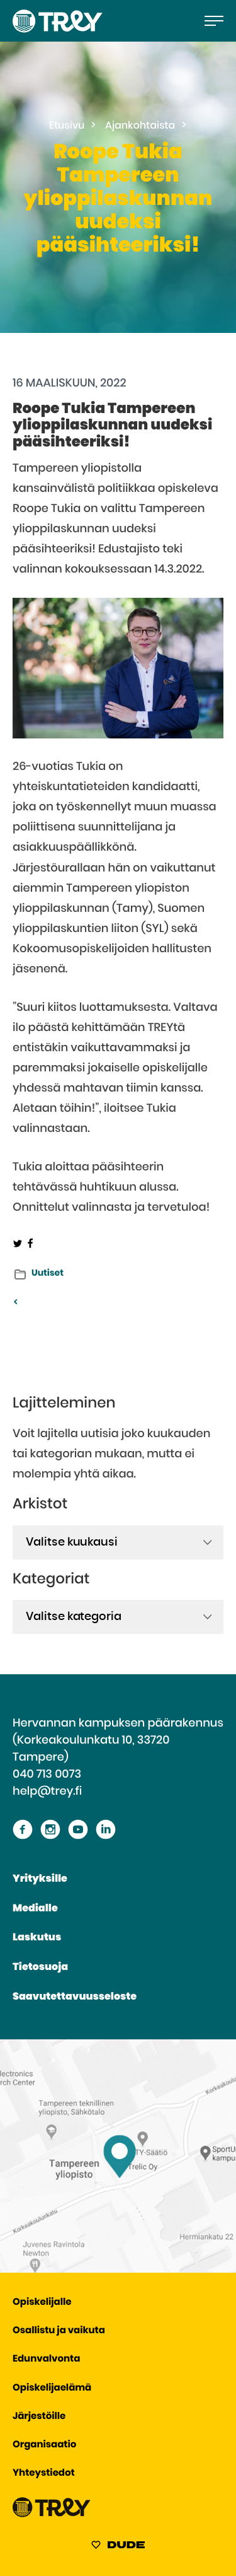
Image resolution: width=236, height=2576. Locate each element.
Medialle (35, 1909)
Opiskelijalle (42, 2302)
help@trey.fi (47, 1791)
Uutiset (47, 1273)
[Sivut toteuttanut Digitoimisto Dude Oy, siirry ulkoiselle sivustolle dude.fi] (118, 2547)
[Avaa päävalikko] (214, 20)
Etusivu (67, 126)
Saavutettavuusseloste (75, 1997)
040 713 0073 (47, 1774)
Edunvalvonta (46, 2359)
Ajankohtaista (140, 126)
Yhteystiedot (44, 2473)
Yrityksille (40, 1879)
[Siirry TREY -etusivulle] (52, 2514)
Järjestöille (39, 2417)
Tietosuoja (40, 1967)
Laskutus (37, 1938)
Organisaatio (44, 2445)
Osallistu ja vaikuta (59, 2331)
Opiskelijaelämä (52, 2388)
